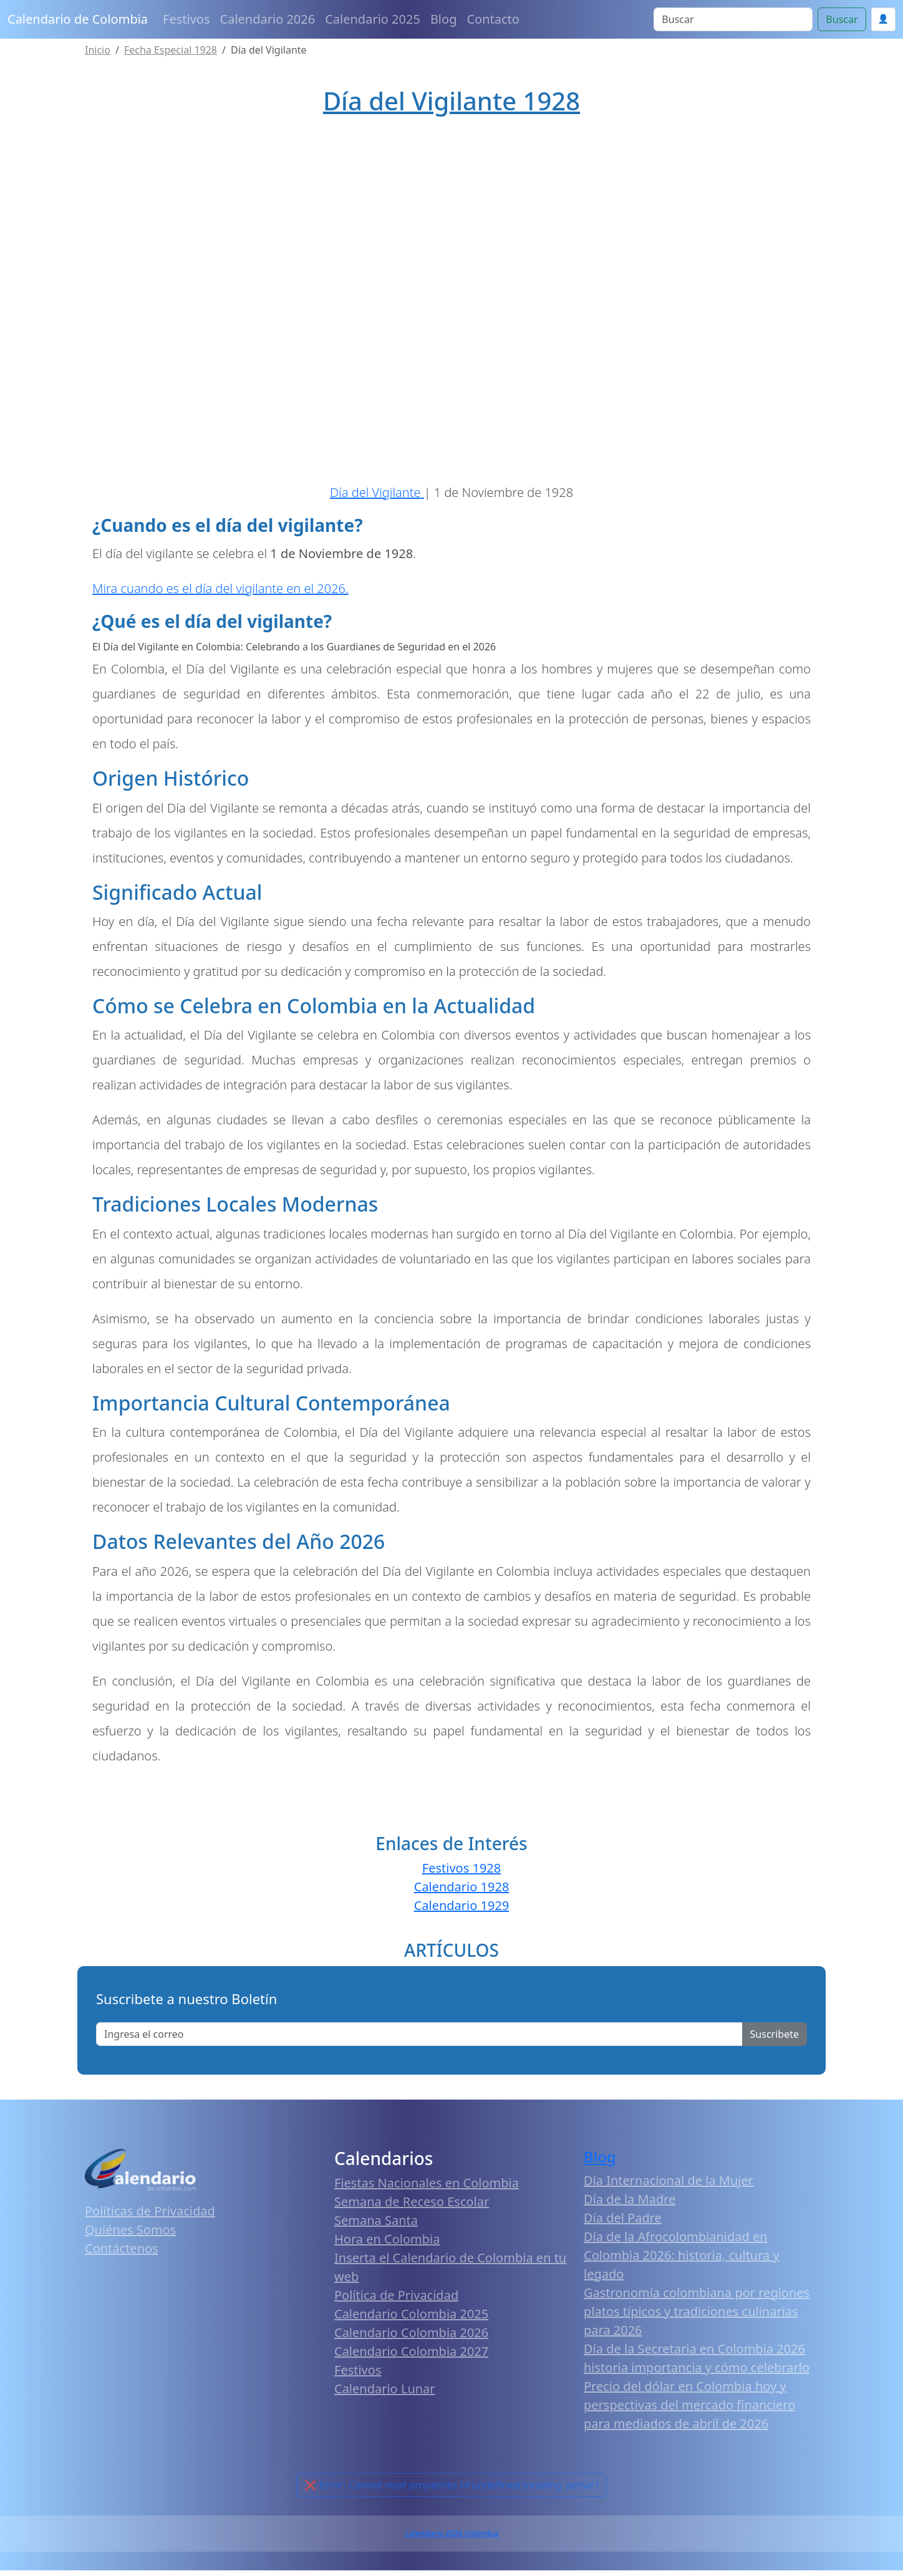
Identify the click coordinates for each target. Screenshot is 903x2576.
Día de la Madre (629, 2204)
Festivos (186, 19)
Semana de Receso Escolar (411, 2207)
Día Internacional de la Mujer (668, 2186)
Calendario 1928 (461, 1892)
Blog (443, 19)
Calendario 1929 (461, 1911)
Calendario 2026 (268, 19)
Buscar (841, 19)
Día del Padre (623, 2223)
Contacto (492, 19)
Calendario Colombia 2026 (411, 2338)
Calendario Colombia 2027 (411, 2356)
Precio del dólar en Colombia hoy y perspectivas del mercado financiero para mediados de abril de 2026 (689, 2410)
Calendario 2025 (372, 19)
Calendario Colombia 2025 (411, 2319)
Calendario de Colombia (77, 19)
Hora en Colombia (387, 2244)
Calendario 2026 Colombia (451, 2539)
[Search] (733, 19)
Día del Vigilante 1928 (451, 101)
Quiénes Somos (130, 2235)
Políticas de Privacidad (150, 2216)
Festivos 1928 (461, 1873)
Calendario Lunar (384, 2394)
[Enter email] (419, 2040)
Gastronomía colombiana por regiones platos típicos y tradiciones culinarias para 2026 (696, 2317)
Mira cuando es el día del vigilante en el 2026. (220, 594)
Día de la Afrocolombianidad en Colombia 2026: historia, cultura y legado (682, 2261)
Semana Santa (376, 2225)
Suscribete (774, 2040)
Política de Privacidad (396, 2300)
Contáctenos (121, 2254)
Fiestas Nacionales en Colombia (426, 2188)
